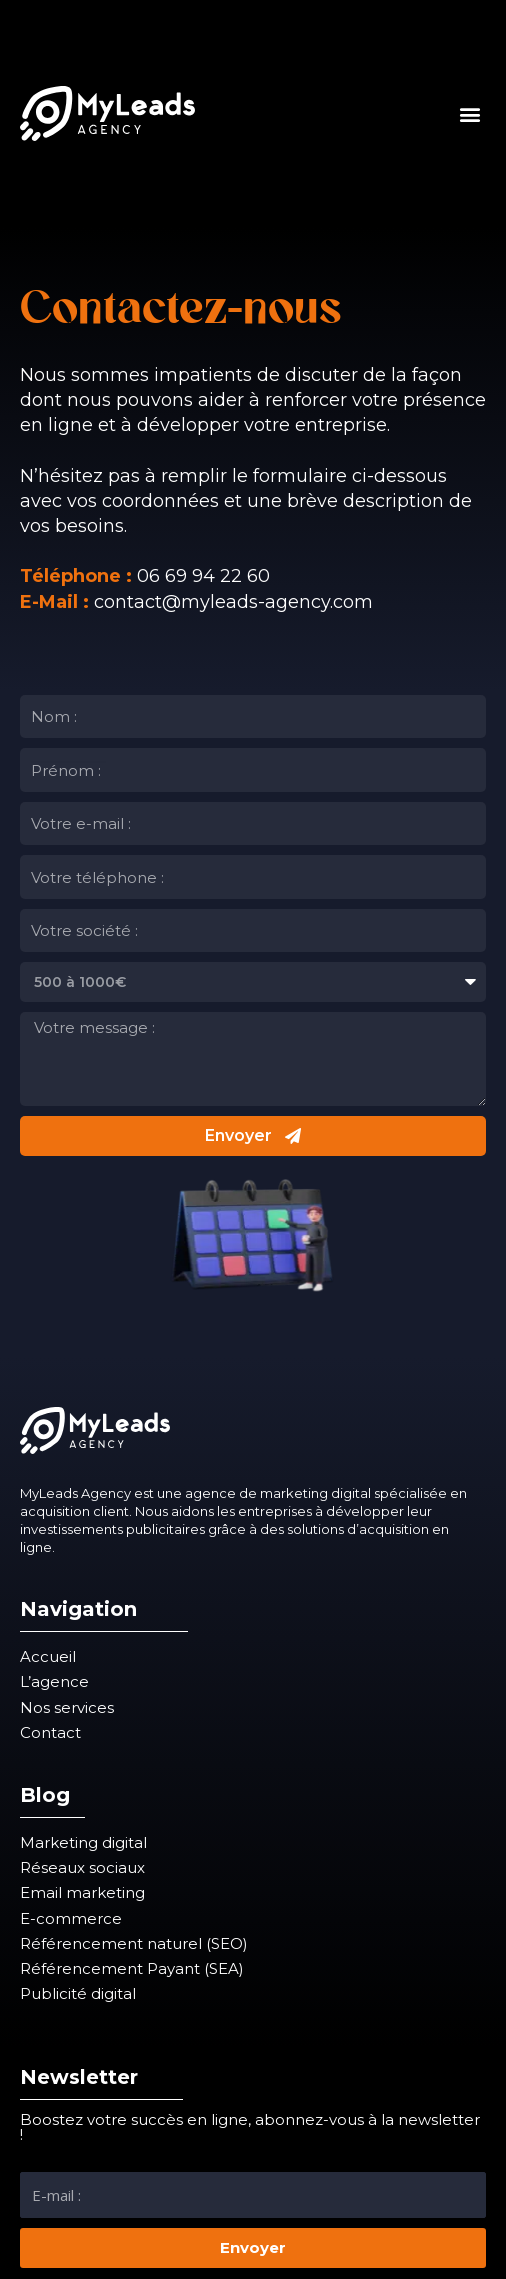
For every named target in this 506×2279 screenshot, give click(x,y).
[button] (469, 113)
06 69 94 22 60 (203, 576)
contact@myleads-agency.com (233, 602)
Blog (45, 1795)
